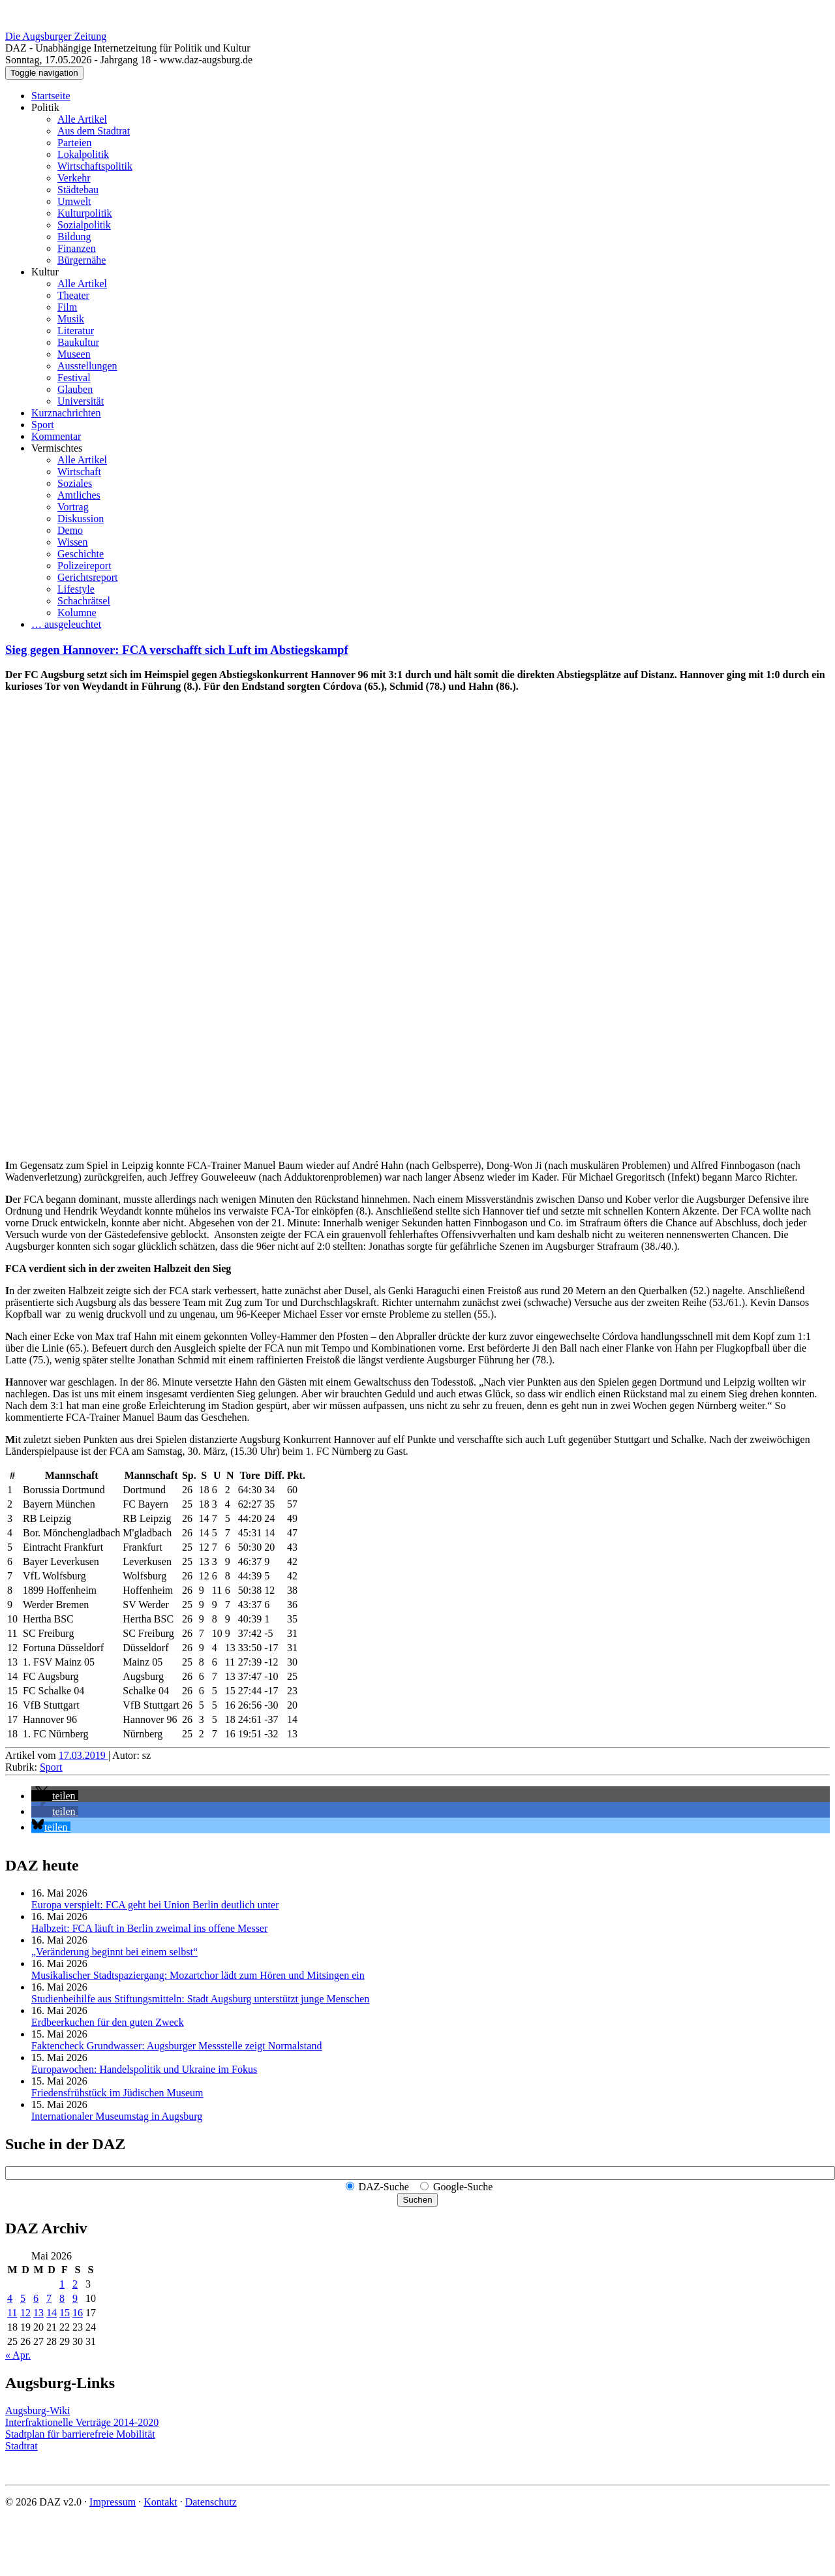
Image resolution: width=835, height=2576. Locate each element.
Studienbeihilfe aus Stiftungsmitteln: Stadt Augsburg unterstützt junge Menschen (200, 1998)
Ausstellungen (87, 365)
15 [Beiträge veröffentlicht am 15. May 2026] (64, 2312)
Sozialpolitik (84, 224)
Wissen (72, 542)
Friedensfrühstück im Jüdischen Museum (117, 2092)
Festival (74, 377)
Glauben (75, 389)
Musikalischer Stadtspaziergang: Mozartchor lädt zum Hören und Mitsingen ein (198, 1975)
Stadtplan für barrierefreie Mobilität (80, 2434)
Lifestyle (76, 589)
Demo (70, 530)
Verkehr (74, 177)
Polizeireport (84, 565)
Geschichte (80, 553)
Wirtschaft (79, 471)
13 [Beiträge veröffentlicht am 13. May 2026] (38, 2312)
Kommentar (56, 436)
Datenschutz (211, 2501)
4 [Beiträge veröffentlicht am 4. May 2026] (9, 2298)
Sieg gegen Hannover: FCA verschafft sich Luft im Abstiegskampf (176, 650)
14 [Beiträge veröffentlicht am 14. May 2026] (51, 2312)
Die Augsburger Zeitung (55, 36)
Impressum (112, 2501)
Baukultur (78, 342)
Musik (70, 318)
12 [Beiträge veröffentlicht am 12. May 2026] (25, 2312)
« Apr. (18, 2355)
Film (67, 307)
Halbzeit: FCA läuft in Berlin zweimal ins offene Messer (149, 1928)
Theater (73, 295)
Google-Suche (463, 2186)
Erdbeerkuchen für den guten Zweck (107, 2022)
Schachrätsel (83, 600)
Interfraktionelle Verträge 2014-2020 (82, 2422)
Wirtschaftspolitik (94, 166)
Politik (45, 107)
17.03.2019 (83, 1755)
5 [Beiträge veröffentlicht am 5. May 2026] (22, 2298)
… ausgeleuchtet (66, 624)
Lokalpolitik (83, 154)
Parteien (74, 142)
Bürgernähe (81, 260)
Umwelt (74, 201)
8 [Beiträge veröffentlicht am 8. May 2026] (62, 2298)
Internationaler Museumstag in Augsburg (116, 2116)
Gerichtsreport (87, 577)
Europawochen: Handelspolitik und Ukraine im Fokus (144, 2069)
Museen (74, 354)
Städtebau (78, 189)
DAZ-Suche (384, 2186)
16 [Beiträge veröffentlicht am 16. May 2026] (77, 2312)
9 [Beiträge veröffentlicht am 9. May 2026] (75, 2298)
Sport (42, 424)
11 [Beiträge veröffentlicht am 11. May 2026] (12, 2312)
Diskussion (80, 518)
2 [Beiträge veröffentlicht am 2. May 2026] (75, 2283)
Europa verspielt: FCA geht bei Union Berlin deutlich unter (155, 1904)
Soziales (74, 483)
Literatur (75, 330)
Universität (80, 401)
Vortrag (73, 506)
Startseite (50, 95)
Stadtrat (21, 2445)
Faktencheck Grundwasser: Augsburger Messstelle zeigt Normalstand (176, 2045)
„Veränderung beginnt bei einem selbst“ (114, 1951)
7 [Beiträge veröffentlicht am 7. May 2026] (49, 2298)
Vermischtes (56, 448)
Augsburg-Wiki (37, 2410)
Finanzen (76, 248)
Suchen (417, 2200)
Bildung (74, 236)
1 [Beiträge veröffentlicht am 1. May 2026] (62, 2283)
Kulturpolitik (84, 213)
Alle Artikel (82, 119)
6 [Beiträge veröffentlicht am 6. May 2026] (35, 2298)
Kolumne (77, 612)
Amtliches (78, 495)
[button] (54, 1795)
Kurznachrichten (66, 412)
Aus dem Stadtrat (93, 130)
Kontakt (160, 2501)
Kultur (45, 271)
